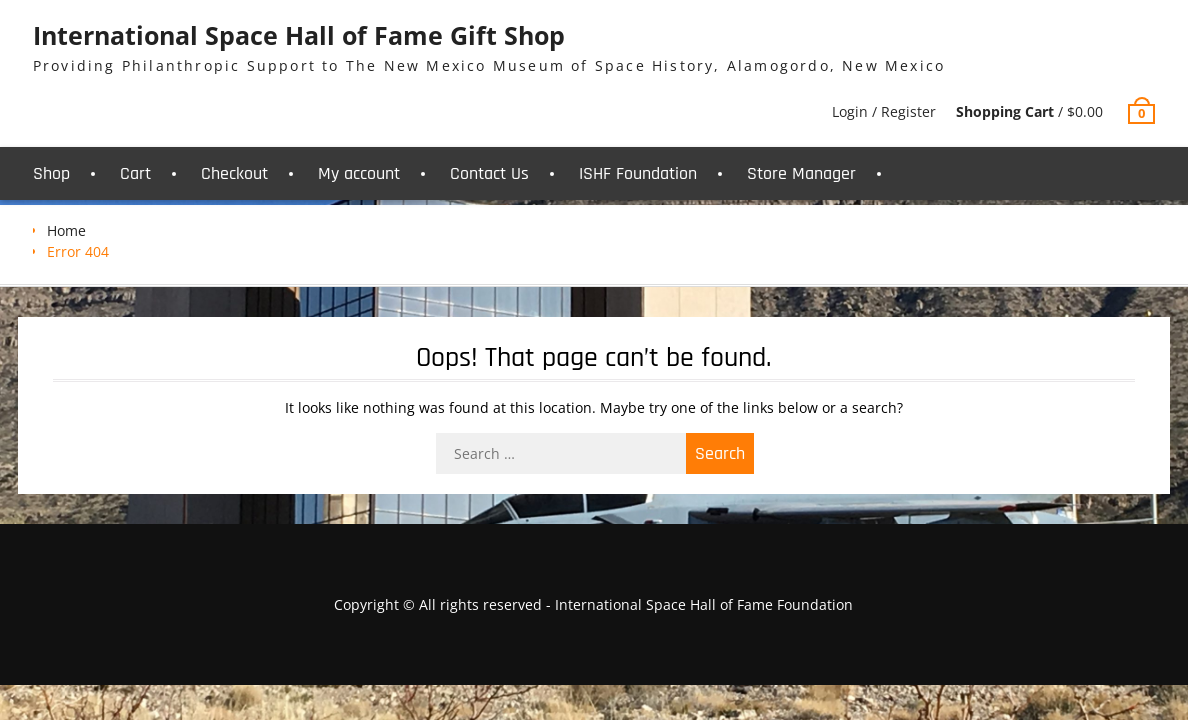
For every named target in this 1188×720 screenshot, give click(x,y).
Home (66, 230)
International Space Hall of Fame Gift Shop (299, 35)
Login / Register (884, 111)
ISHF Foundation (638, 173)
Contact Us (489, 173)
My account (359, 173)
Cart (135, 173)
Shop (51, 173)
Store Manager (801, 173)
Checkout (234, 173)
